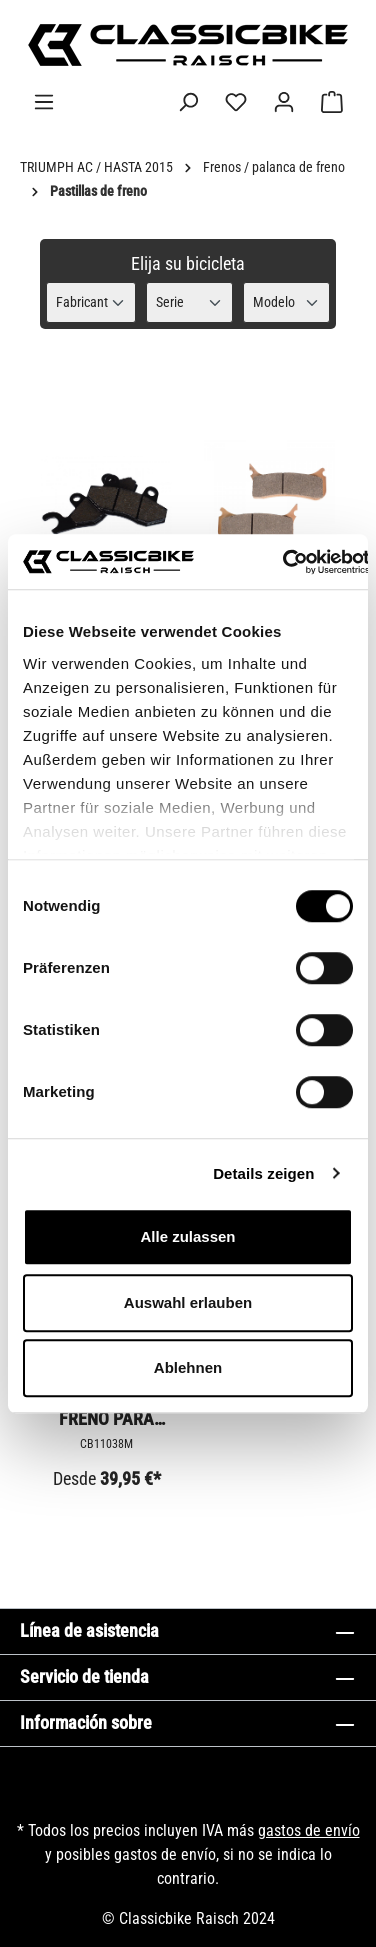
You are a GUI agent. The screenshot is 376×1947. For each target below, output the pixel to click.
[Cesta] (332, 102)
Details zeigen (263, 1173)
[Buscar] (188, 102)
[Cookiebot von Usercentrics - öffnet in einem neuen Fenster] (282, 562)
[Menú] (44, 102)
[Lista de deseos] (236, 102)
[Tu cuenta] (284, 102)
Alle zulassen (187, 1236)
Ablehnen (188, 1367)
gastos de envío (309, 1830)
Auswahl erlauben (188, 1302)
